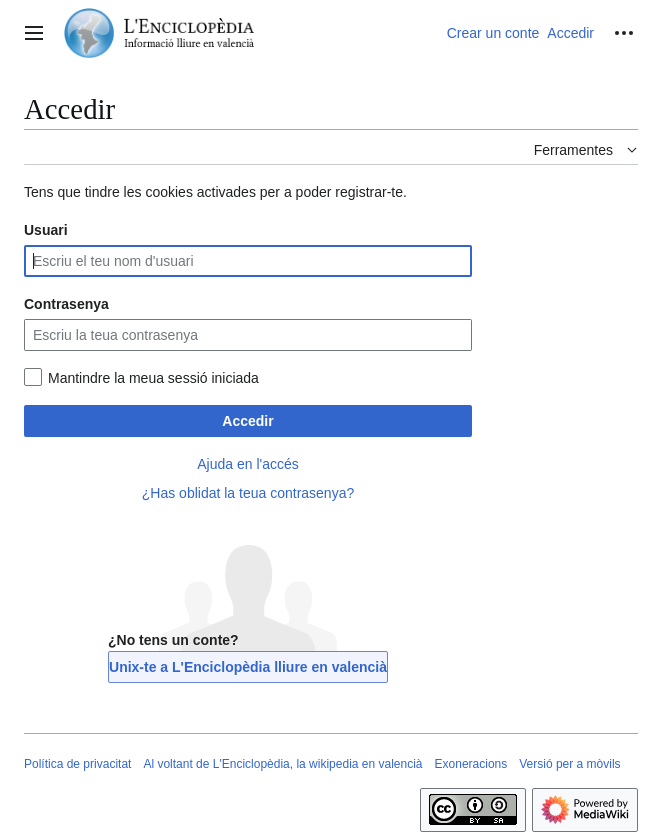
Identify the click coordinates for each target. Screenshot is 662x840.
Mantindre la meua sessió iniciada (153, 378)
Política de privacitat (77, 764)
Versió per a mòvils (569, 764)
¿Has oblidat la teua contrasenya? (248, 493)
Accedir (247, 421)
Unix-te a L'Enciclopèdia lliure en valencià (248, 667)
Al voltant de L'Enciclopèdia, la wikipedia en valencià (282, 764)
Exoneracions (471, 764)
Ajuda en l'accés (248, 464)
